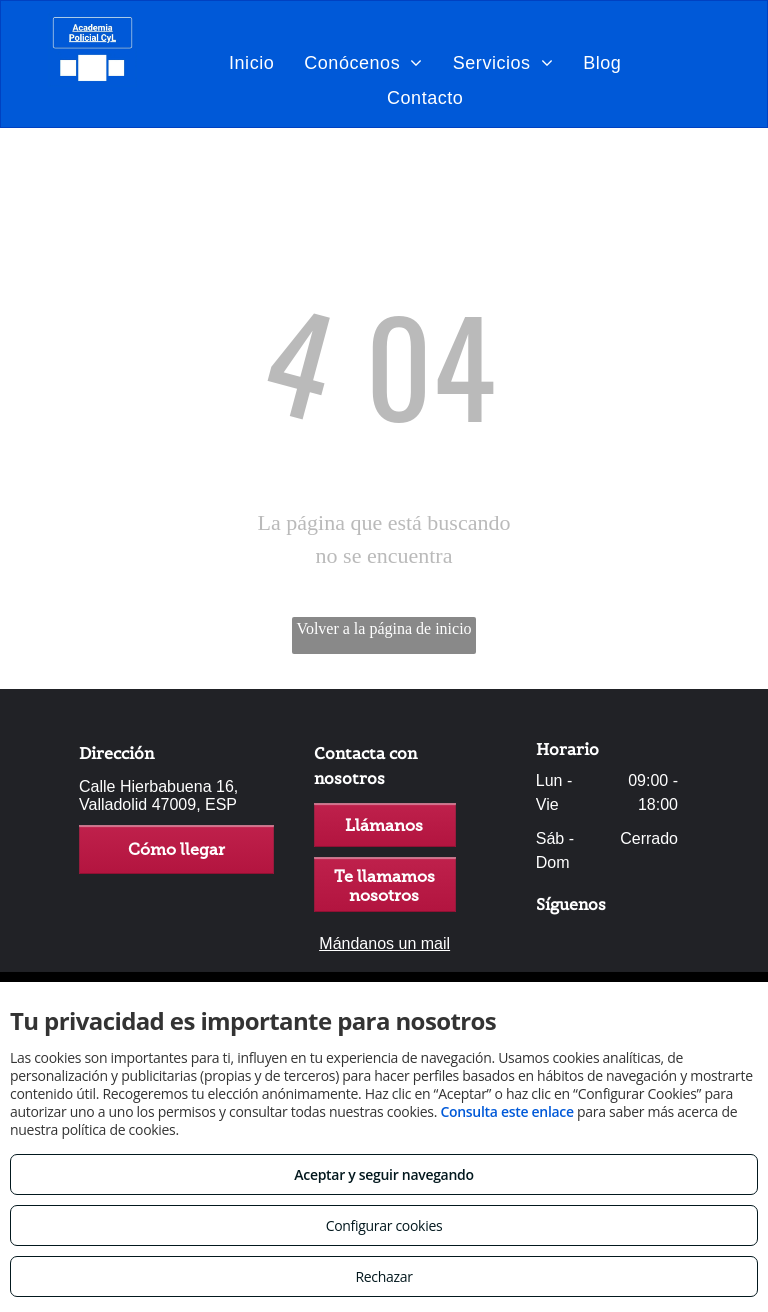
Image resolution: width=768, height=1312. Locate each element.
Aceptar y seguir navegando (383, 1174)
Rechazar (383, 1276)
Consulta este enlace (506, 1111)
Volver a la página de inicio (383, 628)
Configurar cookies (384, 1225)
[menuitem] (251, 62)
